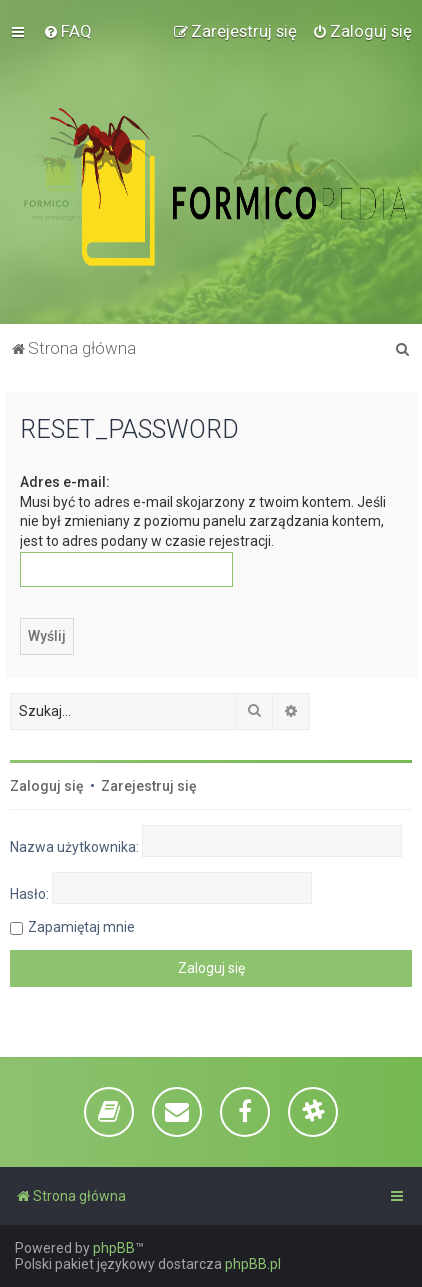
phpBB (114, 1248)
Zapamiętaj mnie (81, 927)
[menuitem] (67, 31)
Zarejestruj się (149, 786)
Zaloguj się (47, 786)
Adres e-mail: (65, 482)
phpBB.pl (253, 1264)
